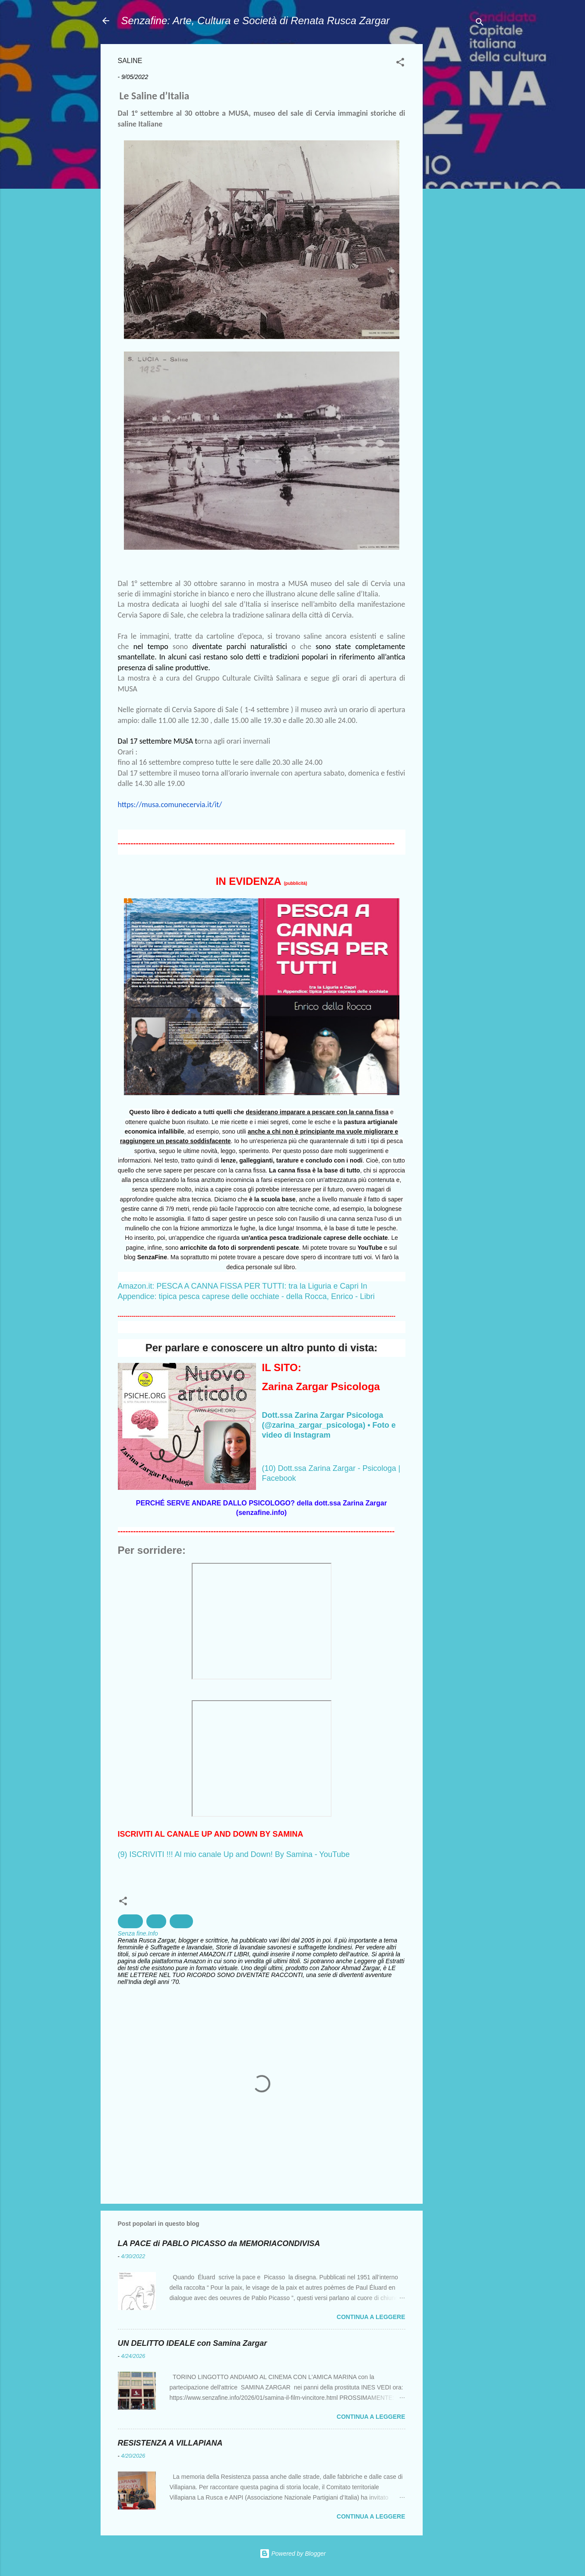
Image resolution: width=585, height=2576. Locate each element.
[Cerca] (479, 23)
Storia (182, 1921)
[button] (400, 63)
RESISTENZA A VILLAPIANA (170, 2443)
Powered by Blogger (292, 2553)
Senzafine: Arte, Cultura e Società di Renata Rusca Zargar (255, 20)
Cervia (130, 1921)
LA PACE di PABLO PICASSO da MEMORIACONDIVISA (219, 2243)
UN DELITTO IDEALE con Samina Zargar (192, 2343)
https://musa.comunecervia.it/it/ (170, 804)
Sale (156, 1921)
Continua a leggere (371, 2316)
